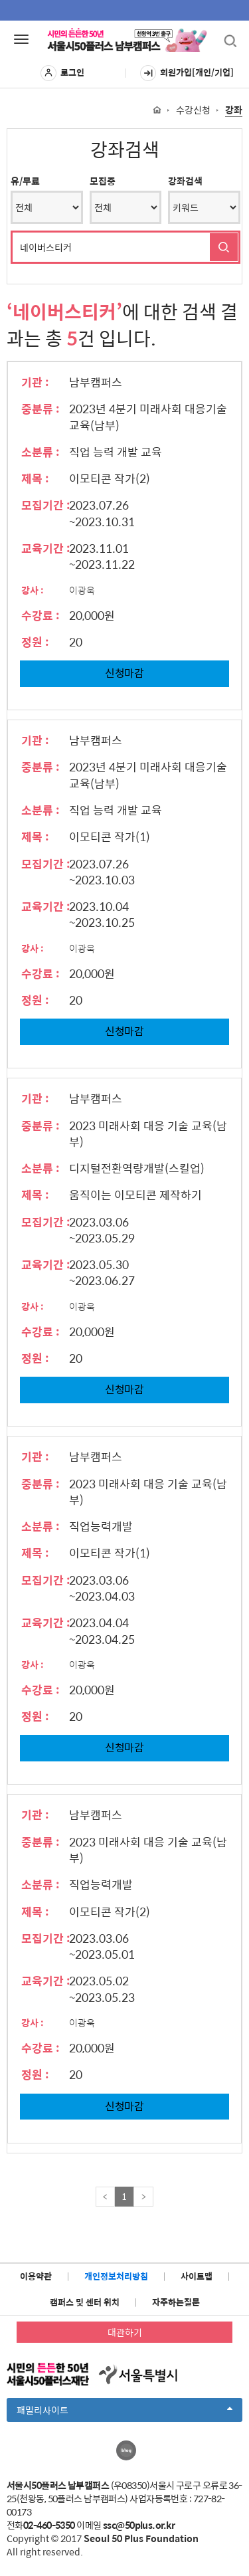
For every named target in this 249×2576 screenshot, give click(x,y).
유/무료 (25, 180)
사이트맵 (196, 2276)
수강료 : (40, 615)
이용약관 (36, 2276)
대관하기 (125, 2332)
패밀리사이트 (124, 2412)
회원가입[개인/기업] (187, 73)
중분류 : (40, 409)
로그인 (62, 73)
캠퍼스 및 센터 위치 (85, 2302)
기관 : (35, 382)
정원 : (35, 642)
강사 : (32, 590)
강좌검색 (185, 180)
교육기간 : (45, 548)
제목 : (35, 478)
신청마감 (124, 672)
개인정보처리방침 (116, 2276)
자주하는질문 (176, 2302)
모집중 (103, 180)
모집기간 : (45, 505)
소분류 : (40, 452)
